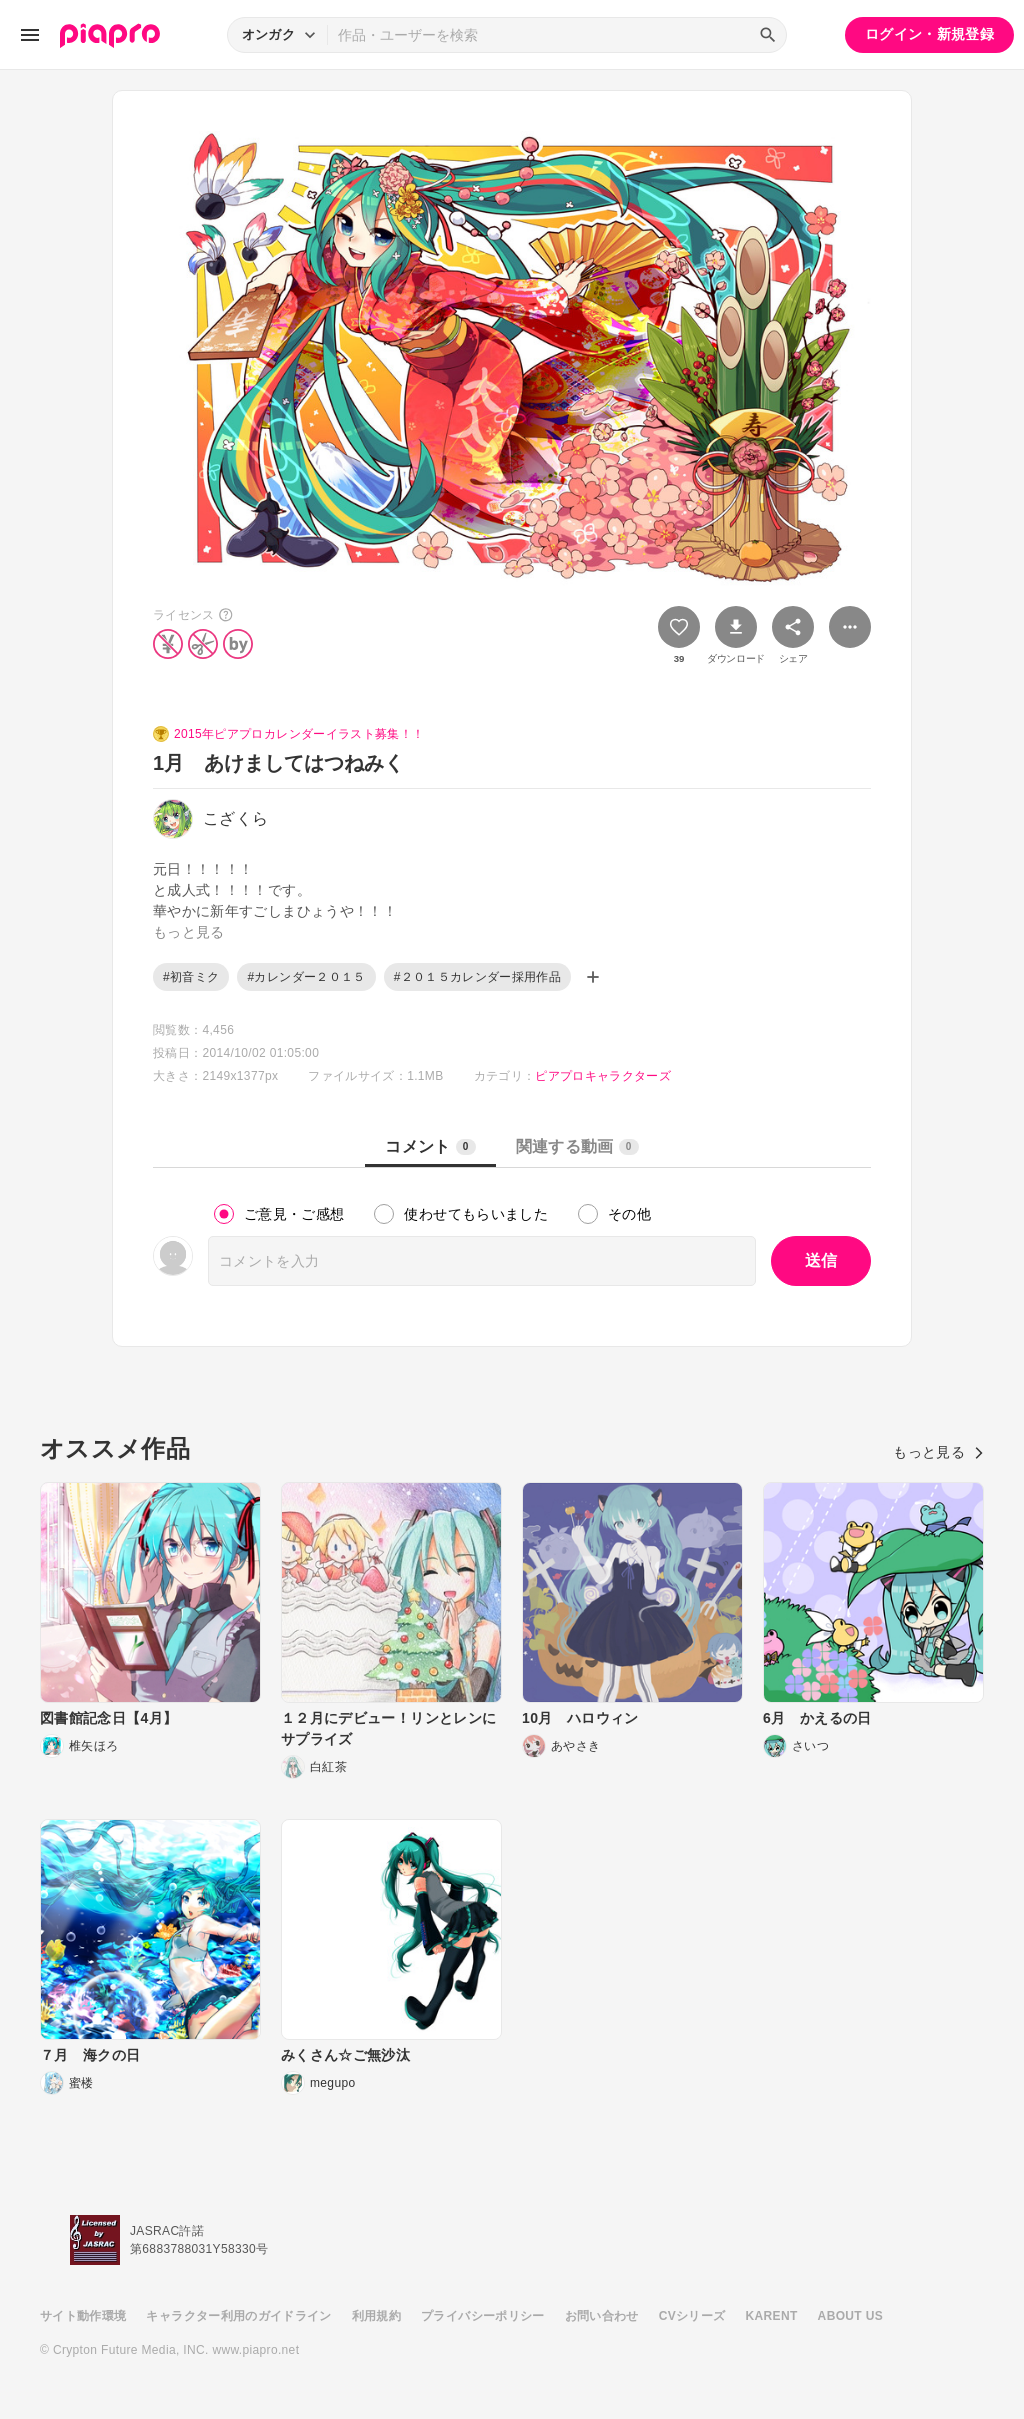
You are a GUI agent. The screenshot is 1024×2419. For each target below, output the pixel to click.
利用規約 (376, 2316)
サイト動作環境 (83, 2316)
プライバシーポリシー (483, 2316)
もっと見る (938, 1452)
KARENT (772, 2316)
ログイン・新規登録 (929, 34)
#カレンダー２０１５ (306, 977)
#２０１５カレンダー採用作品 (478, 977)
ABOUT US (850, 2316)
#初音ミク (191, 977)
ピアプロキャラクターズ (603, 1076)
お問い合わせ (602, 2316)
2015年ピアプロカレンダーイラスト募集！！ (299, 734)
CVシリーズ (692, 2316)
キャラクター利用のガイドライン (238, 2316)
